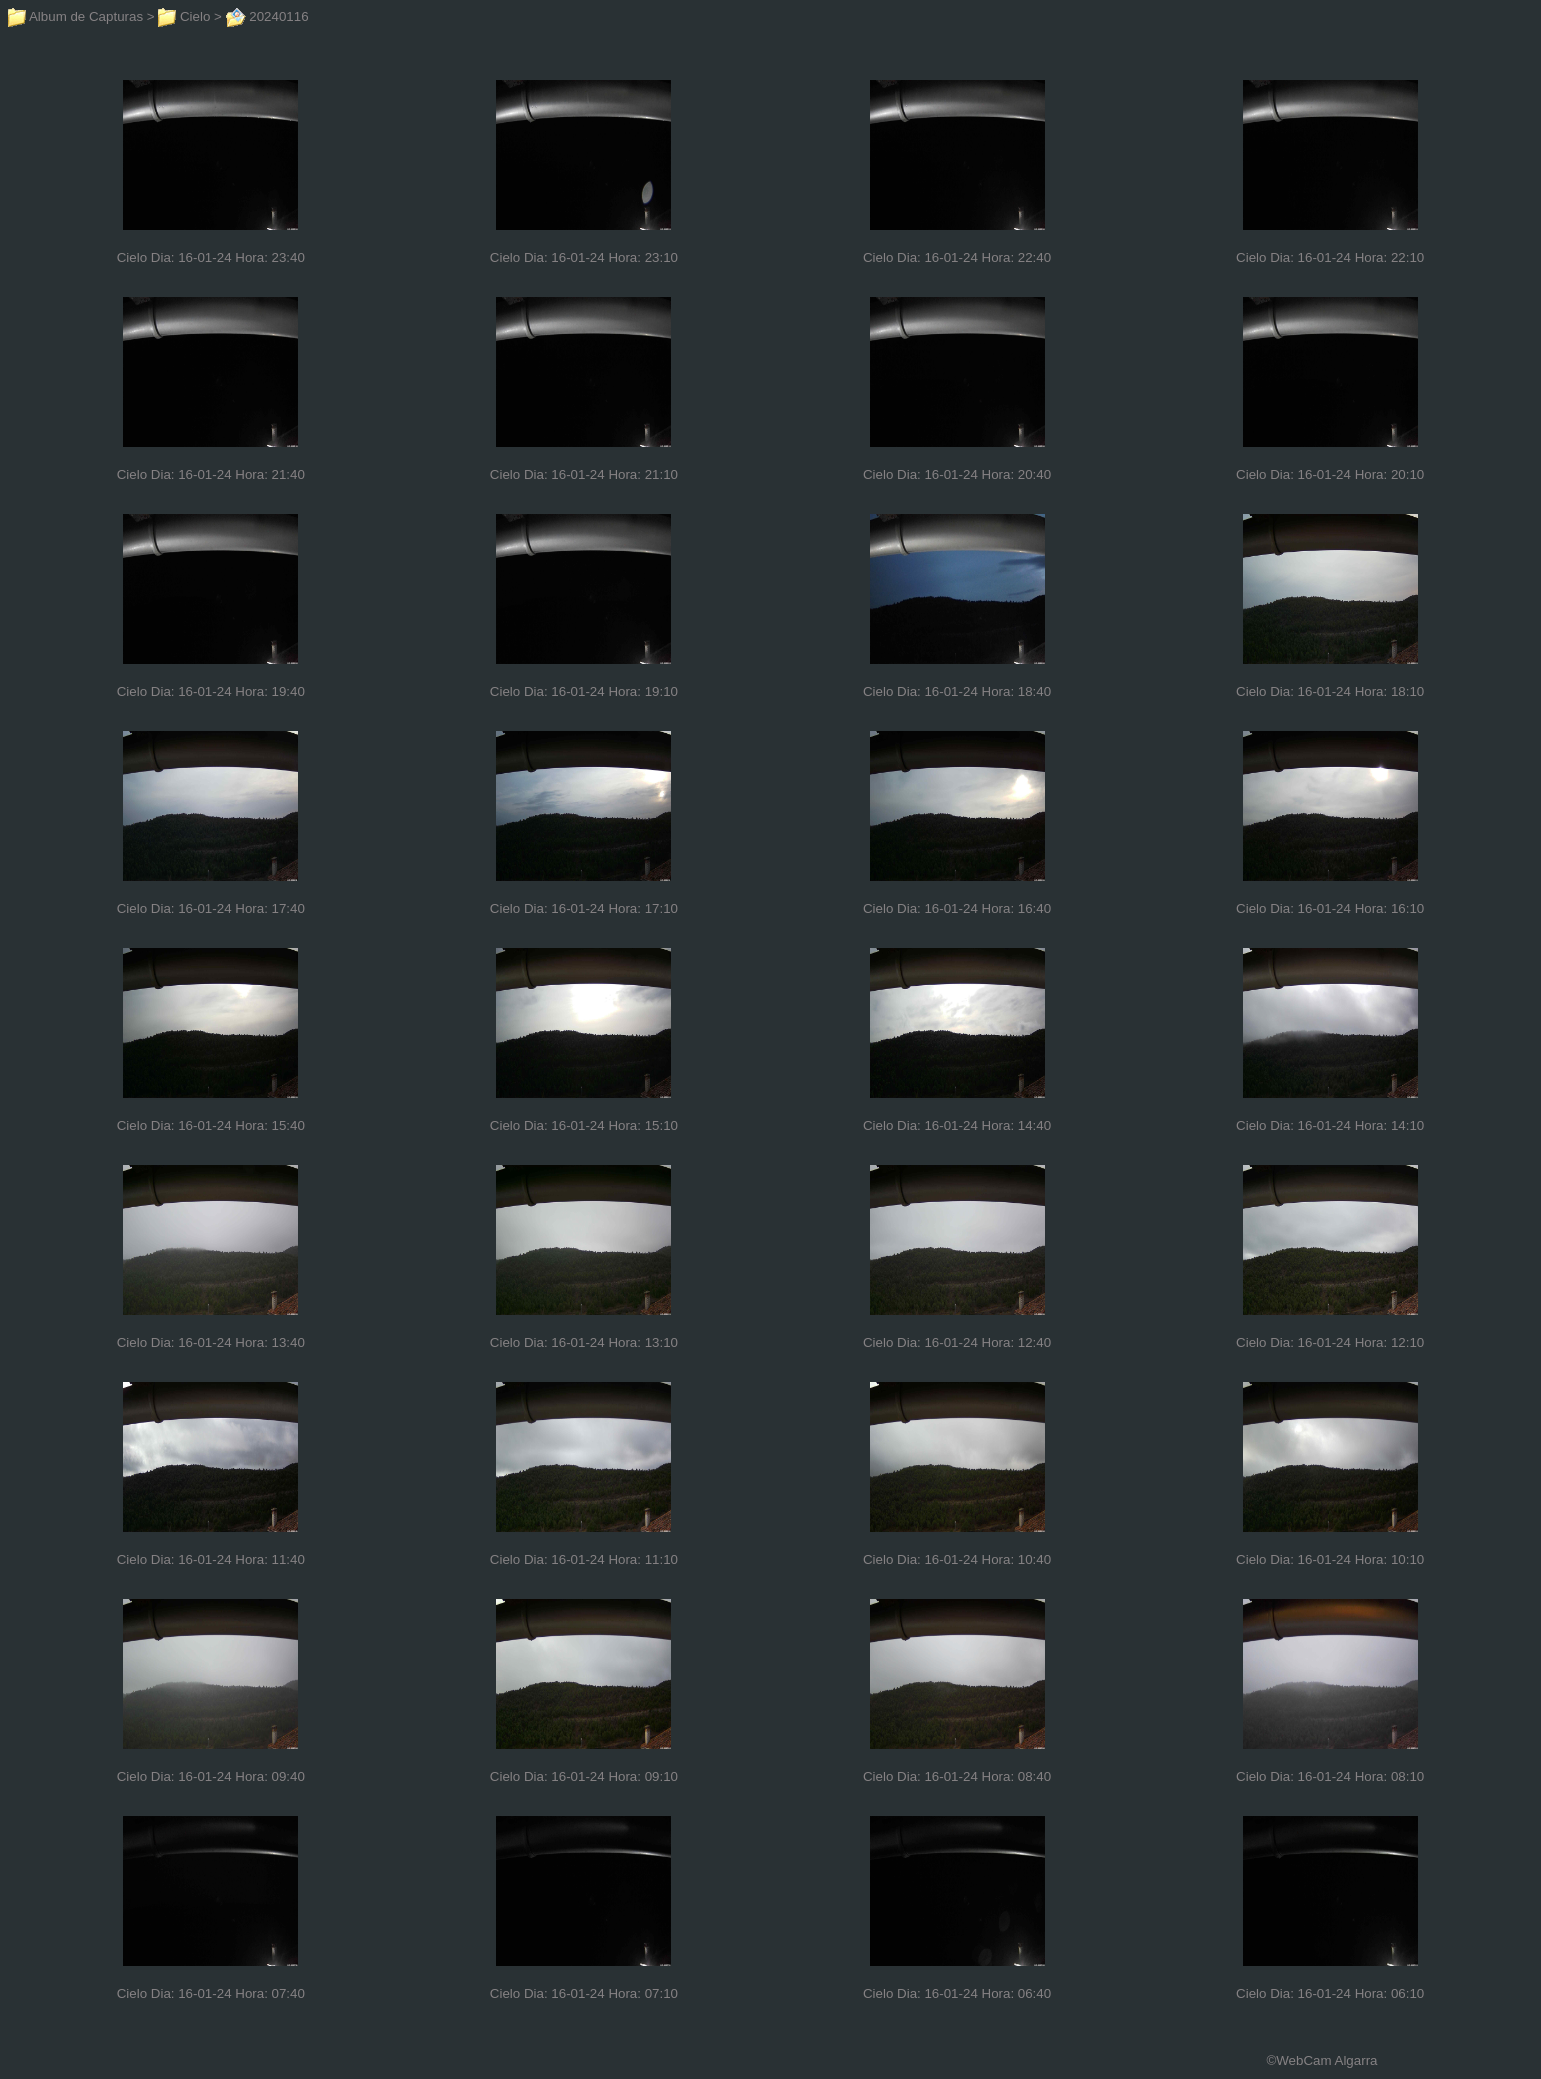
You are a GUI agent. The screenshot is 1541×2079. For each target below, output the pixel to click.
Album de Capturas (75, 16)
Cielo (184, 16)
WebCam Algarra (1326, 2060)
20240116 (267, 16)
